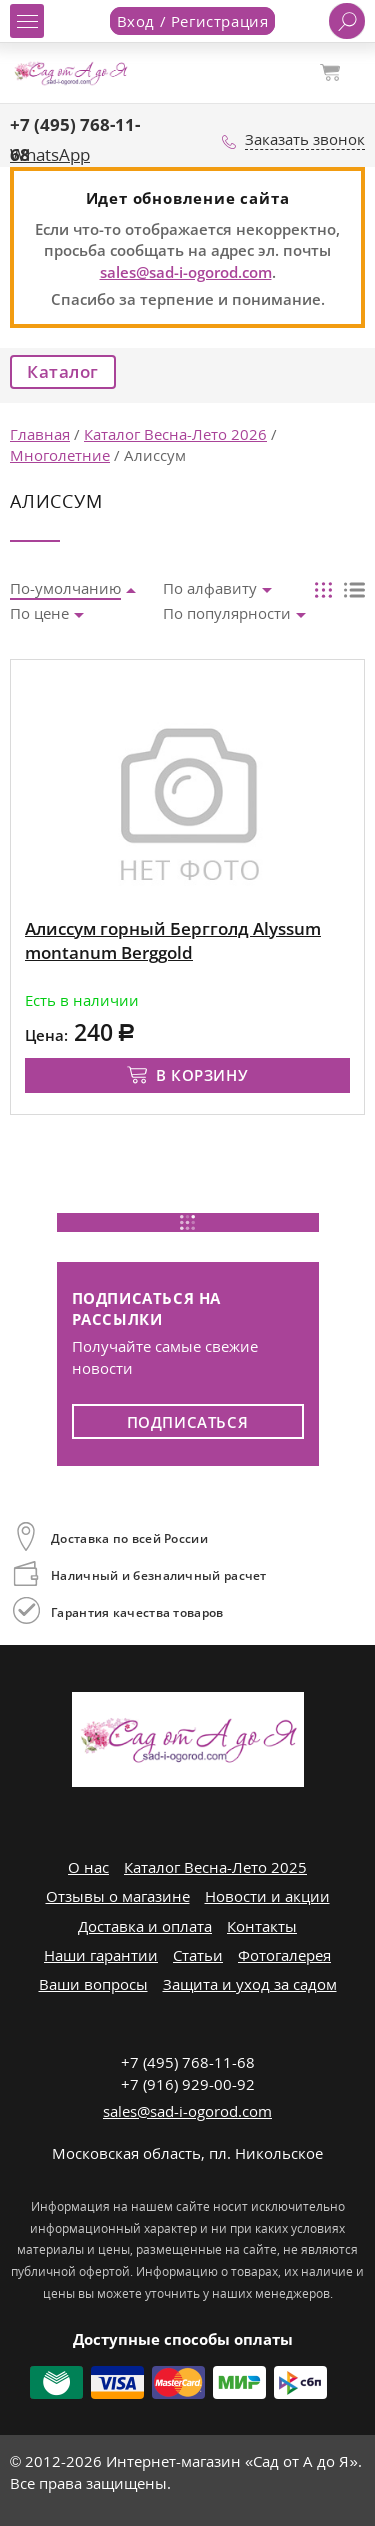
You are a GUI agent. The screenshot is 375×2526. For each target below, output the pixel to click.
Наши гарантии (101, 1955)
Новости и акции (267, 1896)
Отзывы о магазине (118, 1896)
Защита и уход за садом (250, 1984)
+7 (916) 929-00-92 (188, 2084)
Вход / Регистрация (193, 21)
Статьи (198, 1955)
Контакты (262, 1926)
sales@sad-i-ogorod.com (186, 272)
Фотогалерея (284, 1955)
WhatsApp (50, 154)
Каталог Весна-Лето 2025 (215, 1867)
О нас (88, 1867)
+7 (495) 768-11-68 (188, 2062)
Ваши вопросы (93, 1984)
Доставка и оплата (145, 1926)
